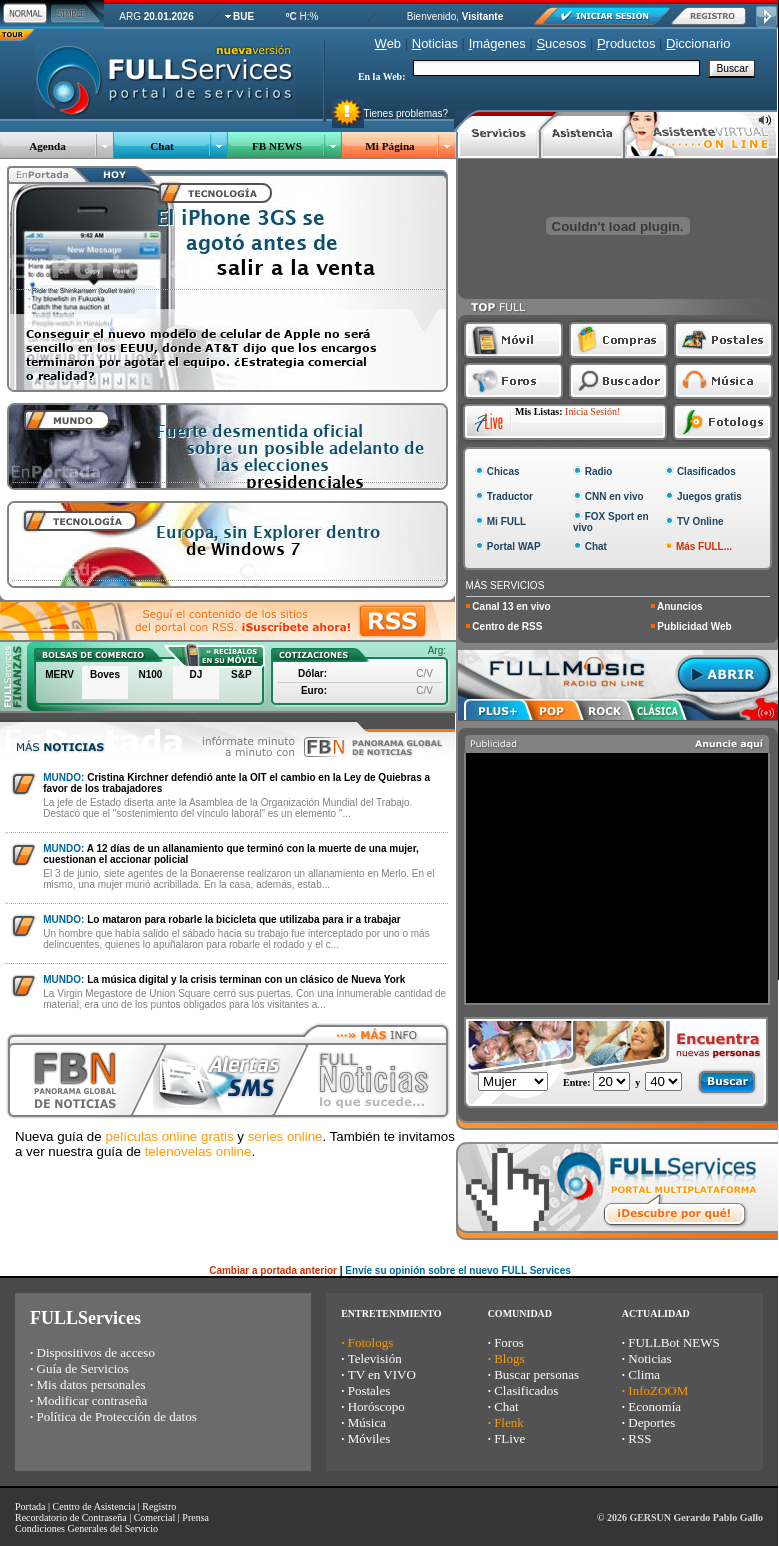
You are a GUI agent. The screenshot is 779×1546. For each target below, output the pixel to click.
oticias (435, 43)
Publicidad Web (694, 626)
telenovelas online (198, 1151)
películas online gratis (169, 1136)
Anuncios (680, 606)
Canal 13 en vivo (511, 606)
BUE (243, 16)
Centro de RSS (507, 626)
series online (285, 1136)
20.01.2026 (169, 16)
